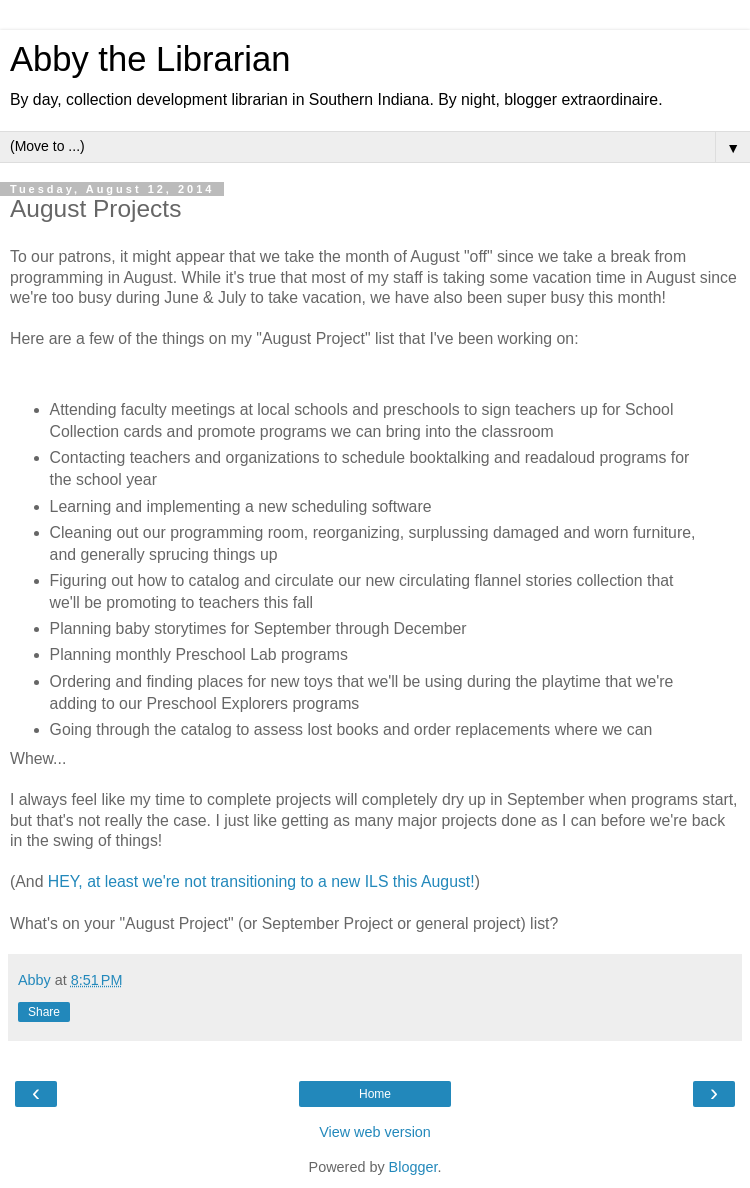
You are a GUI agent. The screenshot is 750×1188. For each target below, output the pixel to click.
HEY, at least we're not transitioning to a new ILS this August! (261, 881)
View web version (375, 1132)
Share (44, 1012)
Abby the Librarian (150, 59)
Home (375, 1094)
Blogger (413, 1167)
